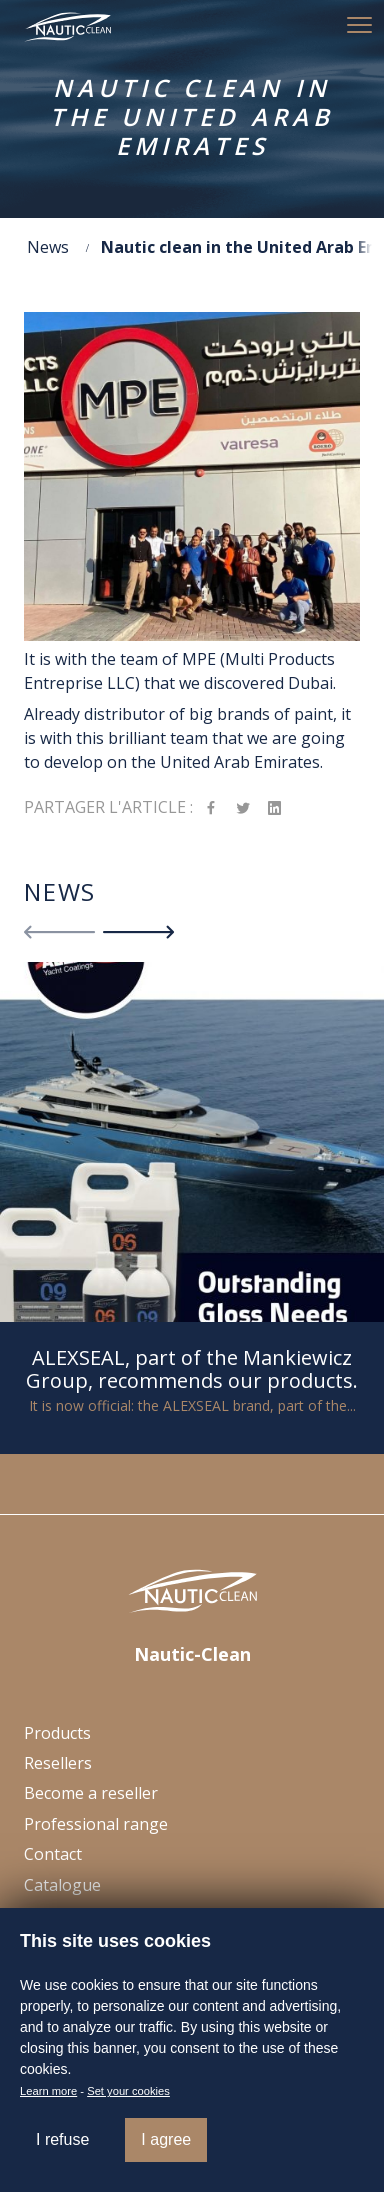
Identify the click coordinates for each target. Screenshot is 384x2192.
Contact (53, 1854)
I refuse (62, 2139)
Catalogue (62, 1885)
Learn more (48, 2091)
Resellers (58, 1763)
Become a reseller (91, 1793)
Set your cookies (128, 2091)
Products (57, 1733)
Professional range (96, 1824)
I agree (166, 2139)
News (48, 247)
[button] (359, 25)
